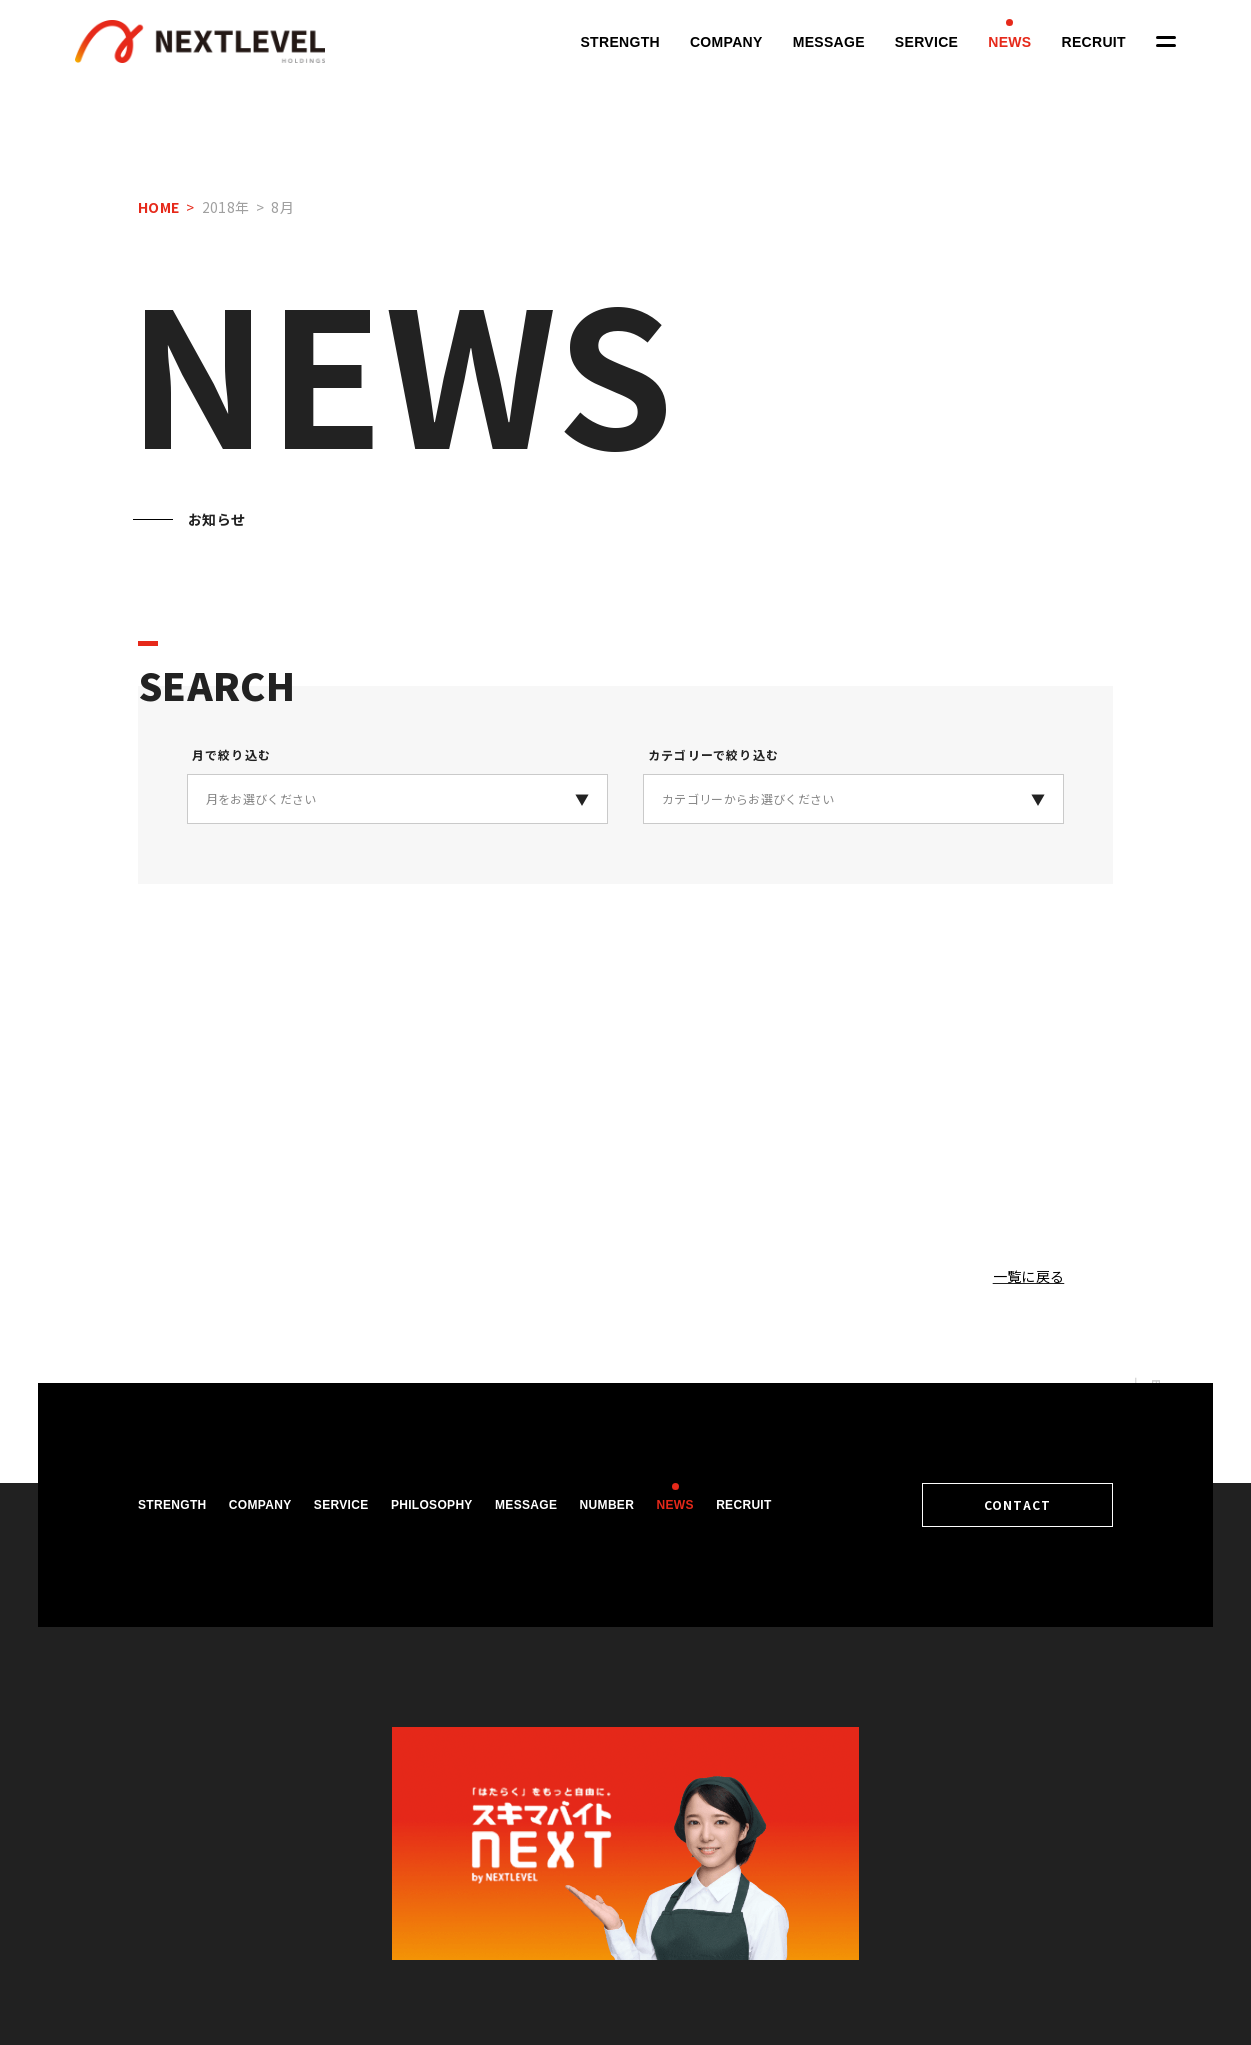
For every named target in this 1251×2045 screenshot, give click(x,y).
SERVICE (926, 42)
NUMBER (607, 1505)
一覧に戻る (1029, 1276)
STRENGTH (620, 42)
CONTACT (1022, 1504)
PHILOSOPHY (432, 1505)
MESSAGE (829, 42)
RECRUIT (1094, 42)
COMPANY (726, 42)
